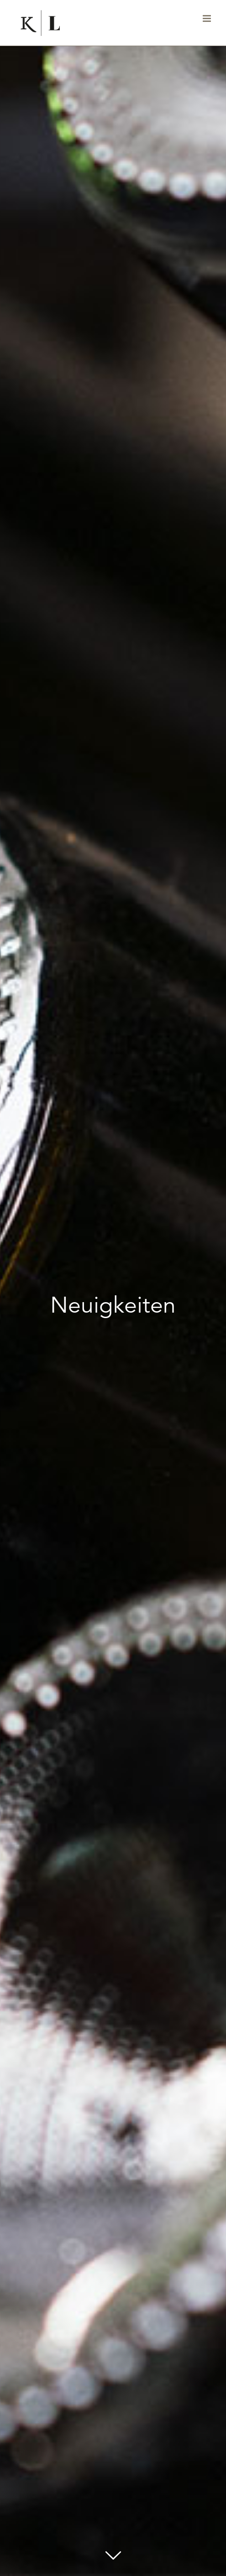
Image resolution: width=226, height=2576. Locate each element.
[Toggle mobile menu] (207, 18)
